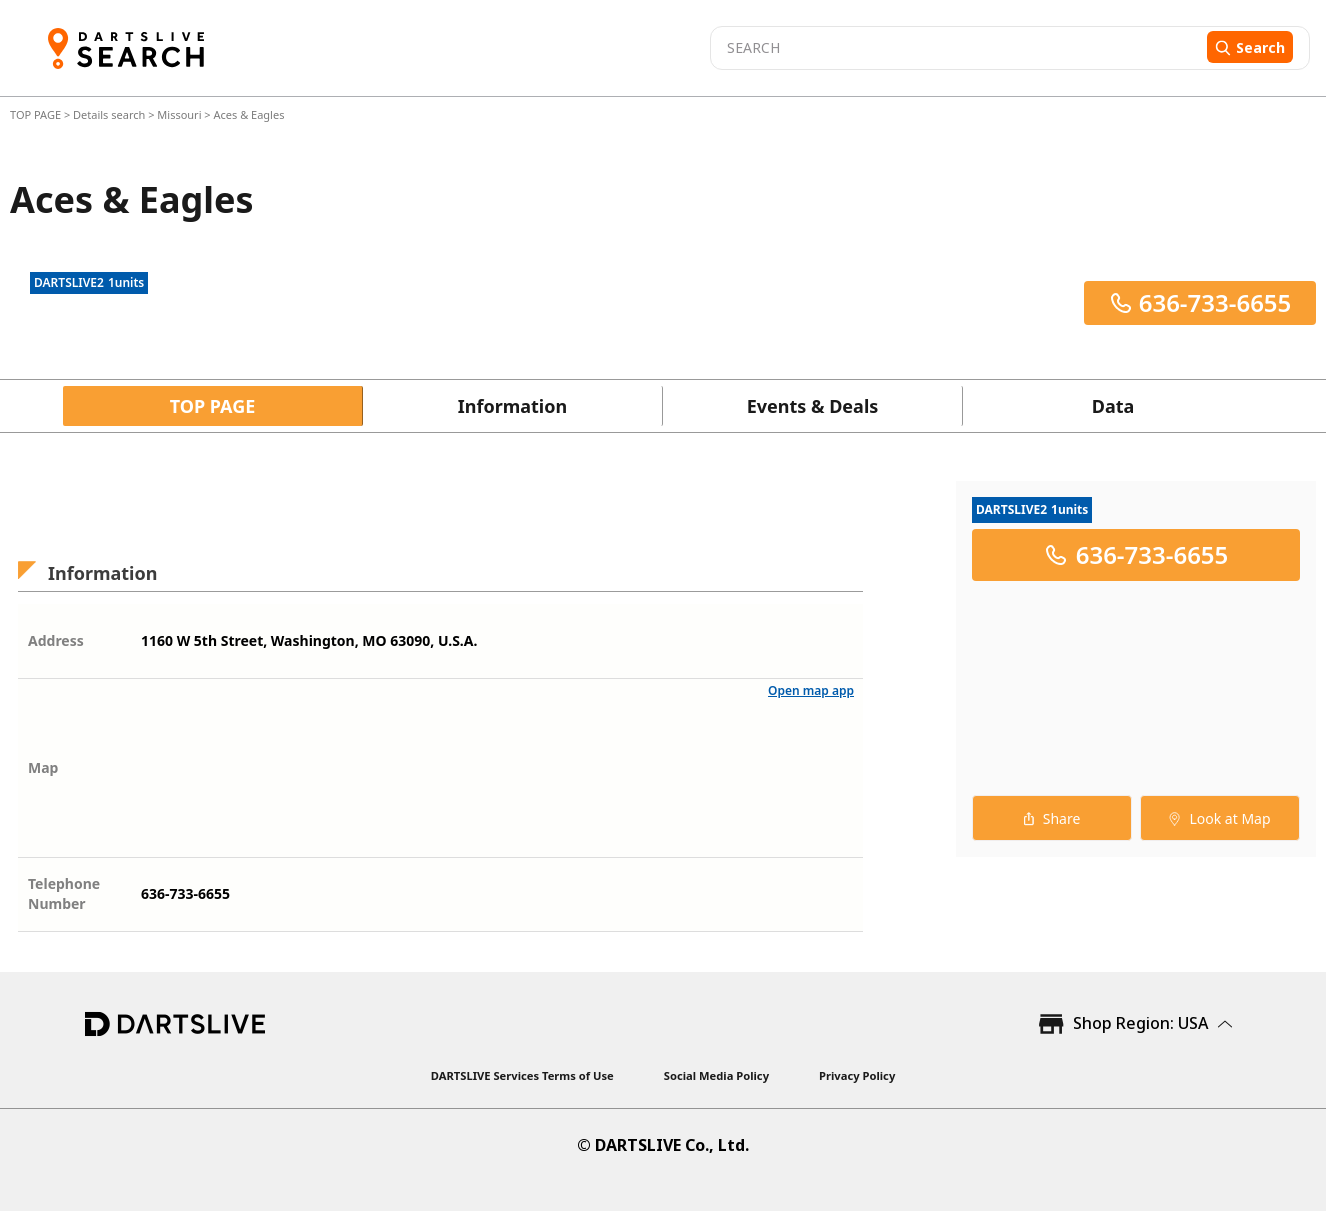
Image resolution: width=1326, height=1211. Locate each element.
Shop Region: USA (1140, 1023)
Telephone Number (64, 893)
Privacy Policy (857, 1075)
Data (1113, 406)
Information (512, 406)
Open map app (811, 690)
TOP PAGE (37, 114)
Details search (110, 114)
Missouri (179, 114)
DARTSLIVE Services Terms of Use (522, 1075)
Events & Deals (813, 406)
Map (43, 767)
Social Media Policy (716, 1075)
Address (56, 640)
